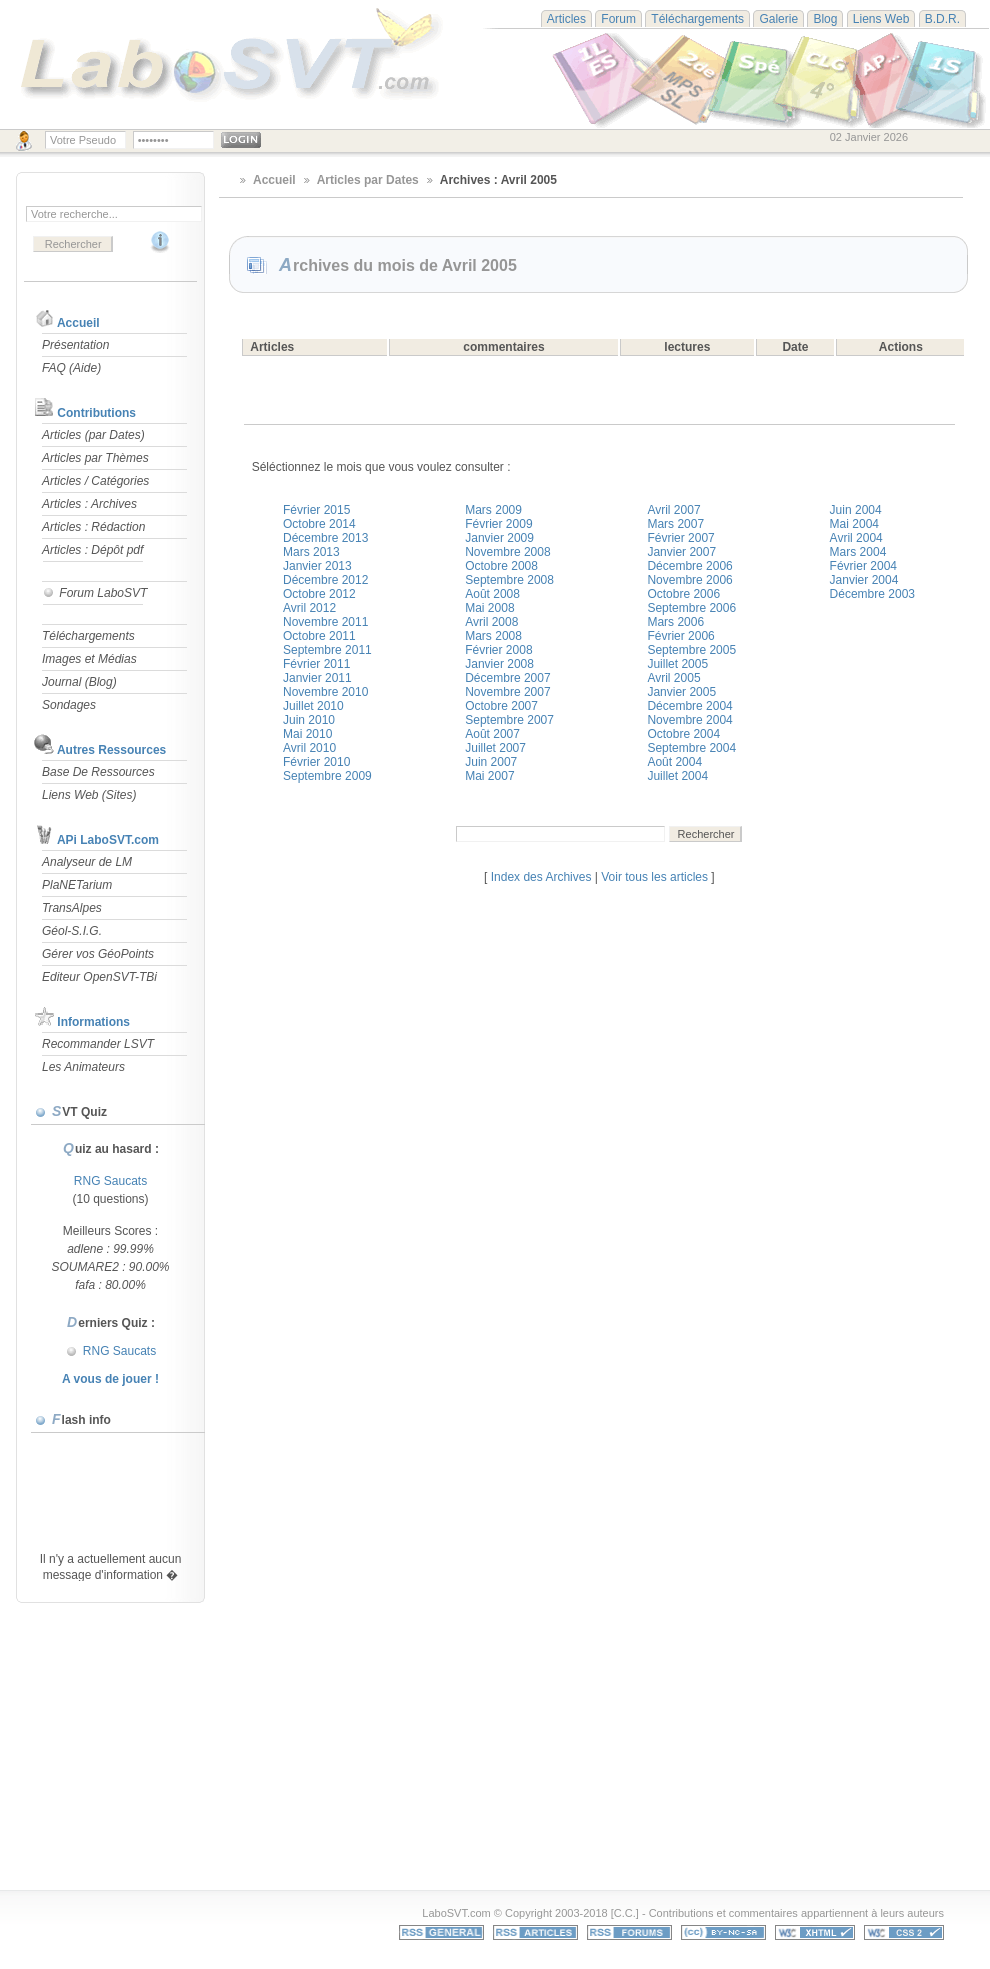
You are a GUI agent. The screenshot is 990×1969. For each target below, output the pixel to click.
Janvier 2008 (499, 664)
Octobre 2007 (501, 706)
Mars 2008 (493, 636)
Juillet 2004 (677, 776)
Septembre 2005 (691, 650)
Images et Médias (89, 659)
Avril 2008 (491, 622)
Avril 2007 (673, 510)
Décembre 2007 (507, 678)
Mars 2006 (675, 622)
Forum (618, 19)
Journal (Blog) (79, 682)
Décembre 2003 (872, 594)
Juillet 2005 (677, 664)
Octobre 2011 (319, 636)
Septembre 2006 (691, 608)
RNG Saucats (110, 1181)
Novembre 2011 (325, 622)
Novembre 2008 (507, 552)
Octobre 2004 (683, 734)
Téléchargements (697, 19)
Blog (825, 19)
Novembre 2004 (689, 720)
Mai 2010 (307, 734)
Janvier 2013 (317, 566)
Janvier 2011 (317, 678)
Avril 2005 (673, 678)
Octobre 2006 (683, 594)
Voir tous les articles (654, 877)
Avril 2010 (309, 748)
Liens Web (881, 19)
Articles (566, 19)
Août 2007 (492, 734)
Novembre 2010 (325, 692)
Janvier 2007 (681, 552)
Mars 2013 (311, 552)
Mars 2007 (675, 524)
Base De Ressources (98, 772)
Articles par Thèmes (95, 458)
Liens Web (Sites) (89, 795)
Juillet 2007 (495, 748)
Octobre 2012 (319, 594)
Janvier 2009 (499, 538)
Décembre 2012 (325, 580)
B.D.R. (942, 19)
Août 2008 (492, 594)
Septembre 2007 (509, 720)
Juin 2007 (491, 762)
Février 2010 (316, 762)
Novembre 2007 (507, 692)
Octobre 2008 (501, 566)
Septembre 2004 (691, 748)
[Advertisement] (343, 1748)
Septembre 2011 (327, 650)
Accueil (78, 323)
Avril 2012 (309, 608)
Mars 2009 (493, 510)
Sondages (69, 705)
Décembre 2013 (325, 538)
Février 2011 (316, 664)
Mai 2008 (489, 608)
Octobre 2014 (319, 524)
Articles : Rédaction (93, 527)
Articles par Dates (368, 180)
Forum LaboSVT (94, 593)
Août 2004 (674, 762)
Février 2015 (316, 510)
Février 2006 (680, 636)
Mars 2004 (858, 552)
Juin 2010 (309, 720)
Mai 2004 (854, 524)
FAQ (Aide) (71, 368)
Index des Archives (541, 877)
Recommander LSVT (98, 1044)
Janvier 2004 (864, 580)
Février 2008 (498, 650)
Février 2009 (498, 524)
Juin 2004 (856, 510)
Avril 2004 (856, 538)
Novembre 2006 (689, 580)
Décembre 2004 (689, 706)
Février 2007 (680, 538)
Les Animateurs (83, 1067)
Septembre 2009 (327, 776)
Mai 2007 (489, 776)
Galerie (778, 19)
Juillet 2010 (313, 706)
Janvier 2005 (681, 692)
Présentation (75, 345)
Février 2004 (863, 566)
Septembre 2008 (509, 580)
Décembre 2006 (689, 566)
